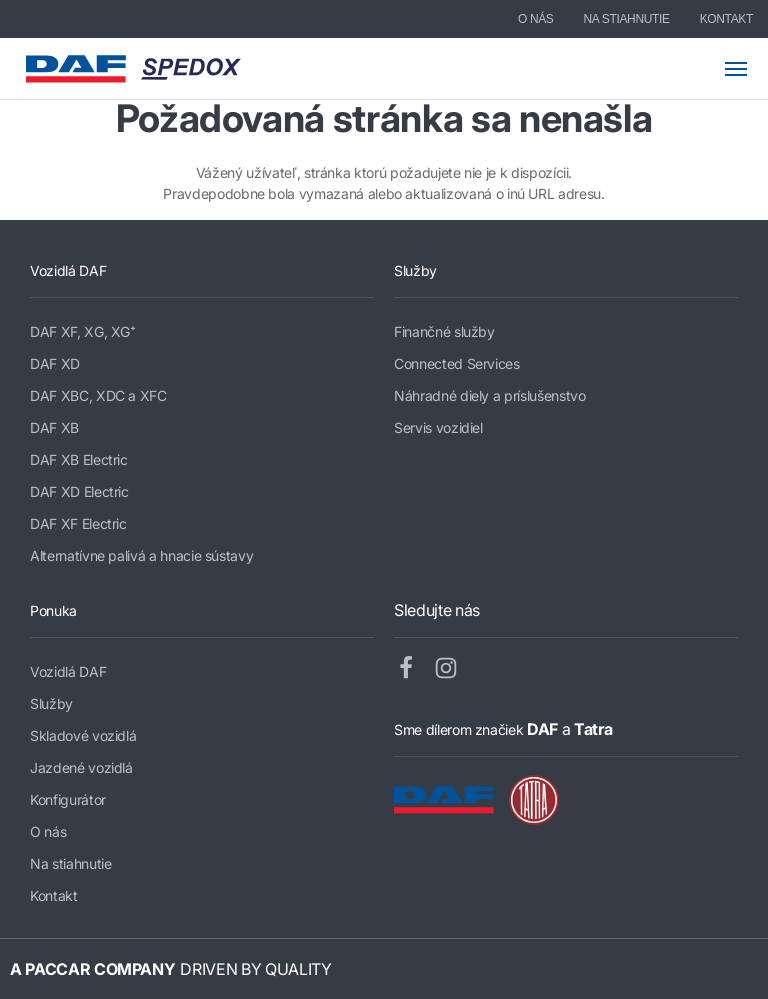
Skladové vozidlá (83, 735)
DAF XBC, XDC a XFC (98, 395)
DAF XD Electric (79, 491)
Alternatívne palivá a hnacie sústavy (141, 555)
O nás (536, 19)
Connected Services (457, 363)
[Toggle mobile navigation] (746, 69)
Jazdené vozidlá (81, 767)
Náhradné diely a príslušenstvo (490, 395)
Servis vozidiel (438, 427)
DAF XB (54, 427)
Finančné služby (444, 331)
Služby (51, 703)
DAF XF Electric (78, 523)
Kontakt (726, 19)
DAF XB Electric (79, 459)
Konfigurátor (68, 799)
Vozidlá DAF (68, 671)
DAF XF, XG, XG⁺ (83, 331)
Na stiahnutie (627, 19)
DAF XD (55, 363)
